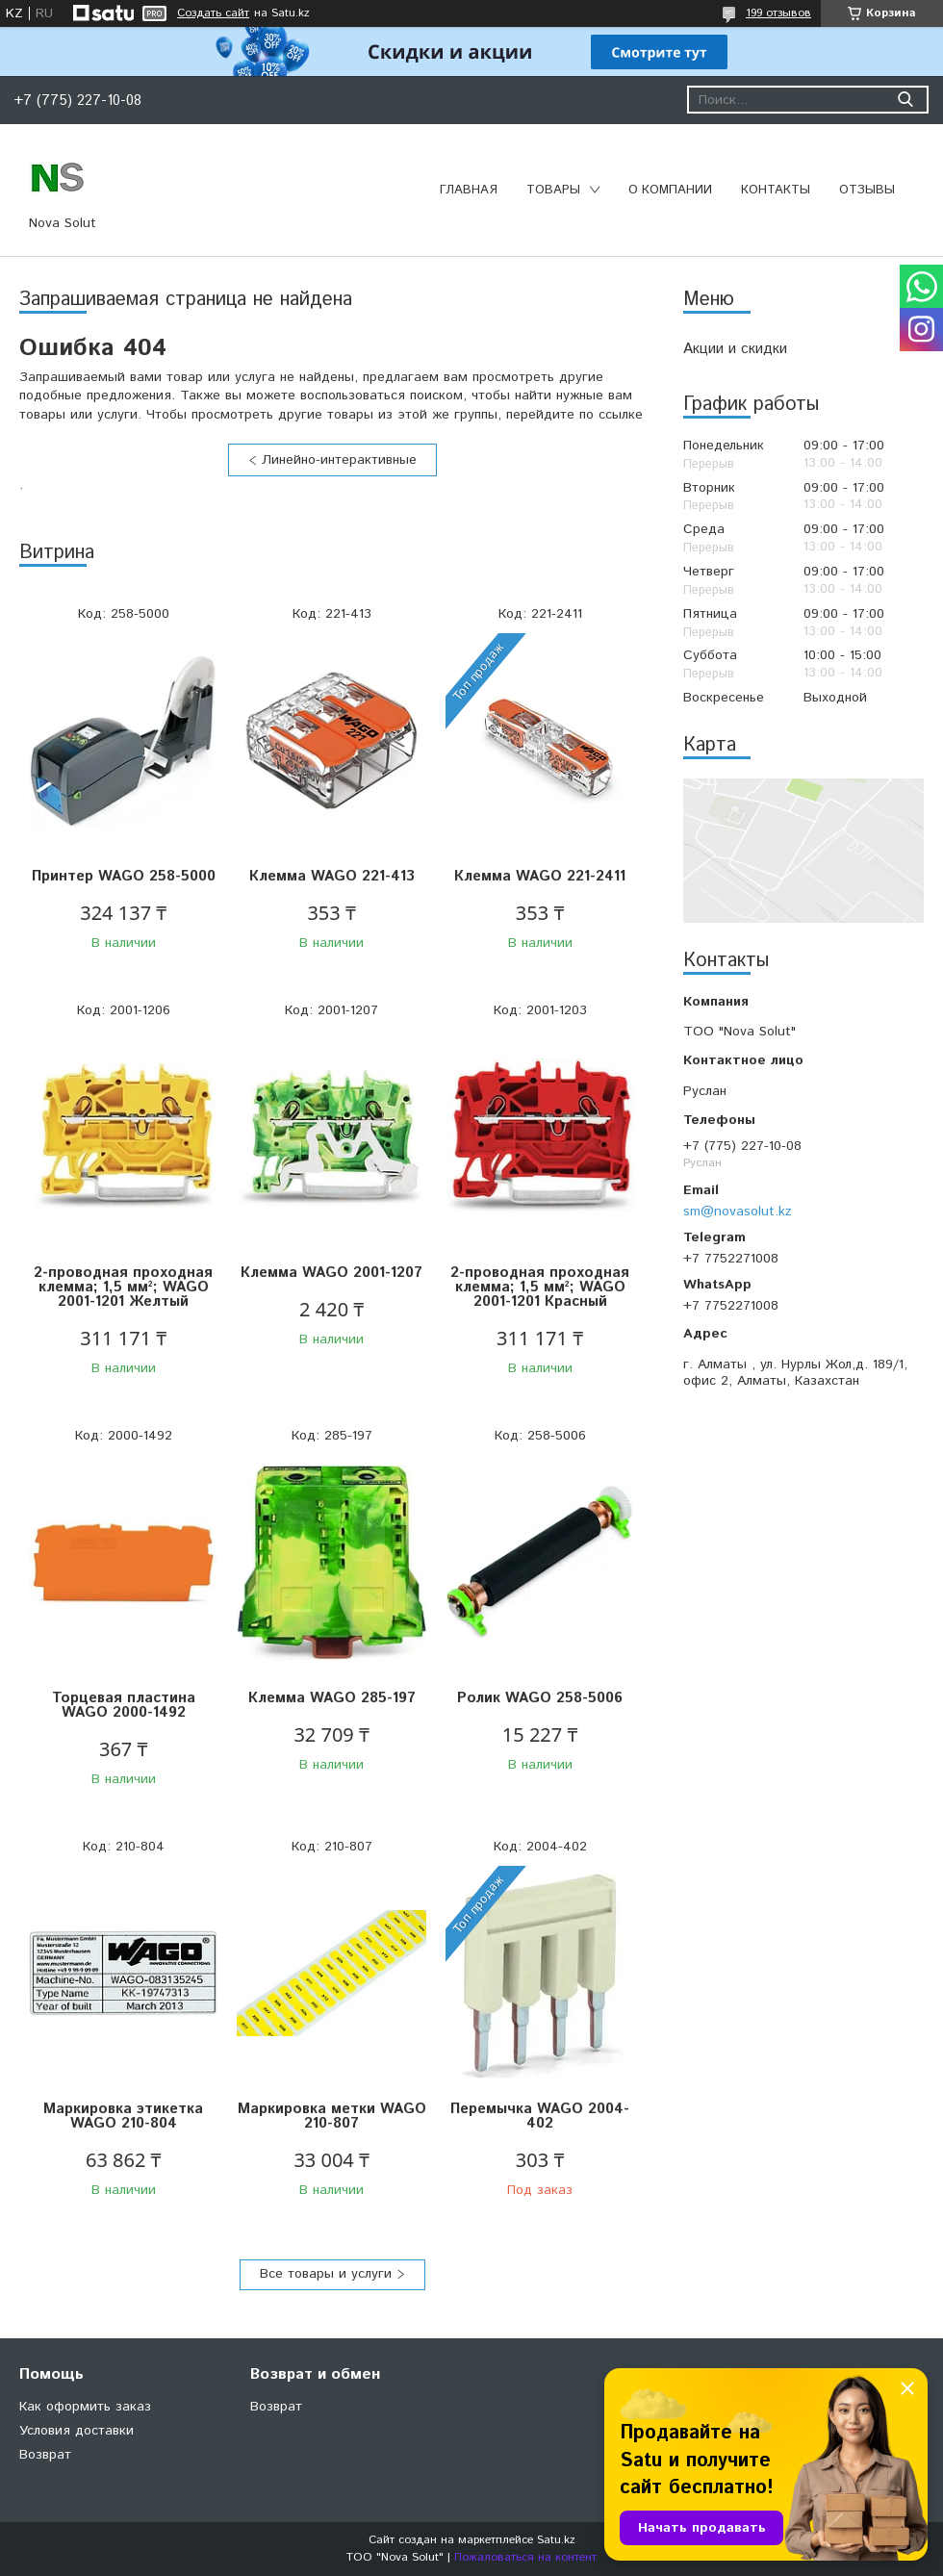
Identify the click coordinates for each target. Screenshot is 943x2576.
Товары (553, 190)
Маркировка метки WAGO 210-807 (332, 2116)
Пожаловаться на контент (525, 2557)
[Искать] (905, 100)
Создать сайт (213, 13)
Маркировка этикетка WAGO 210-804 (123, 2116)
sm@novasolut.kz (737, 1211)
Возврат (45, 2454)
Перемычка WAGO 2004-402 (539, 2116)
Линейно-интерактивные (339, 460)
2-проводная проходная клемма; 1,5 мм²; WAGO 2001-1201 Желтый (123, 1287)
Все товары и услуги (326, 2273)
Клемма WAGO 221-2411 (539, 876)
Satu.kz (556, 2540)
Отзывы (867, 190)
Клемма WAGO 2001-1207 (331, 1272)
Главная (468, 190)
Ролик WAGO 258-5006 (540, 1698)
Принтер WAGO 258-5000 (124, 876)
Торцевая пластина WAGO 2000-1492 (123, 1705)
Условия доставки (76, 2430)
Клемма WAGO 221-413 (332, 876)
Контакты (775, 190)
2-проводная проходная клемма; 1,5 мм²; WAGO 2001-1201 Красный (539, 1287)
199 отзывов (778, 13)
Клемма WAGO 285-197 (332, 1698)
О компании (670, 190)
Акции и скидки (735, 349)
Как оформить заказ (85, 2406)
